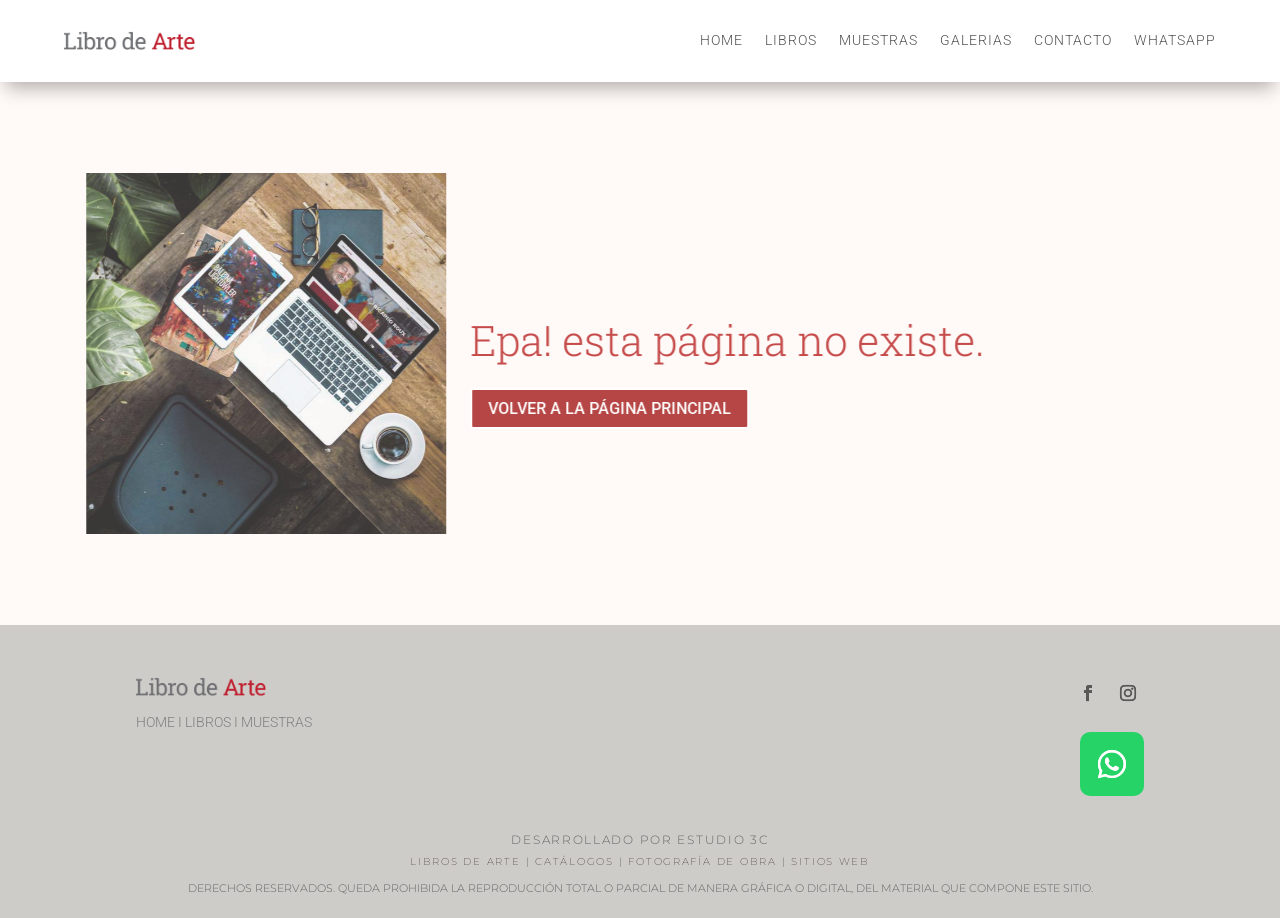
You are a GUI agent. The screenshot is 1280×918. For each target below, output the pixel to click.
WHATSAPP (1175, 40)
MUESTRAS (878, 40)
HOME (721, 40)
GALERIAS (976, 40)
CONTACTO (1073, 40)
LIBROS (791, 40)
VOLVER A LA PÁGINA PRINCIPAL (612, 408)
